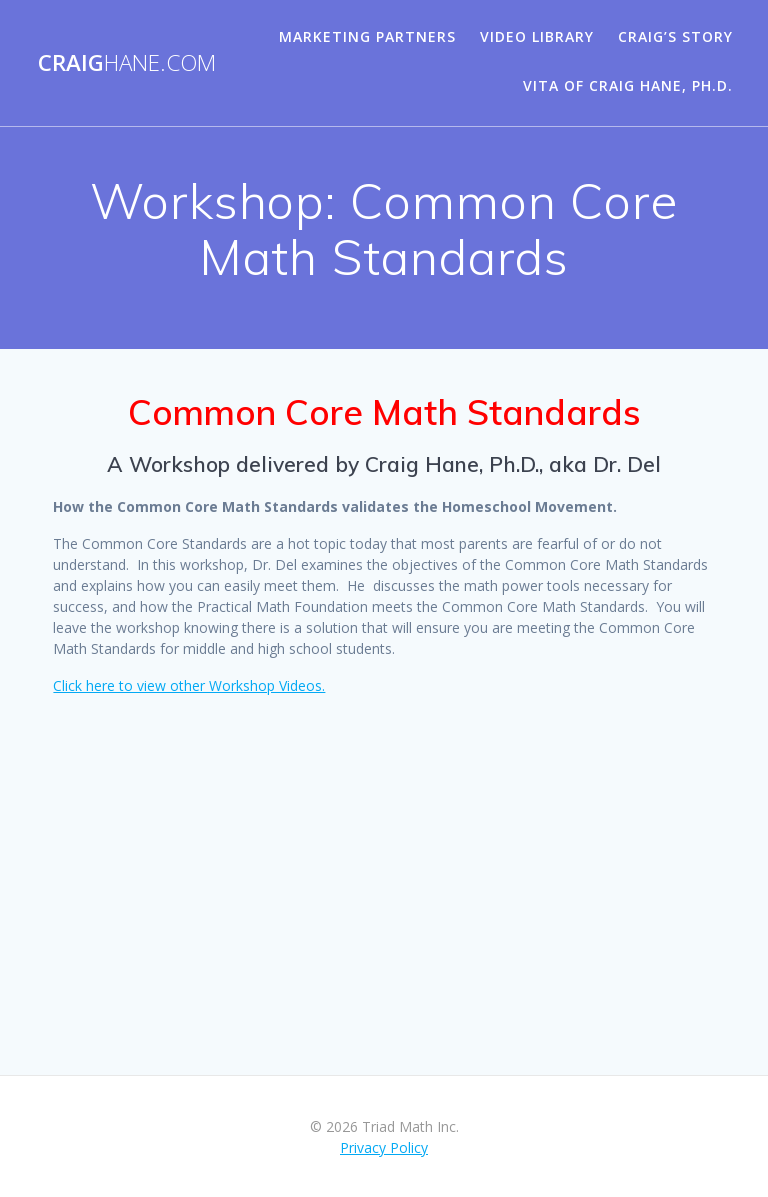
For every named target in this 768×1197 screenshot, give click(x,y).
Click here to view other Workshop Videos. (189, 685)
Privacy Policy (384, 1147)
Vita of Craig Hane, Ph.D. (628, 85)
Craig (127, 63)
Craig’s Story (675, 36)
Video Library (537, 36)
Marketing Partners (367, 36)
